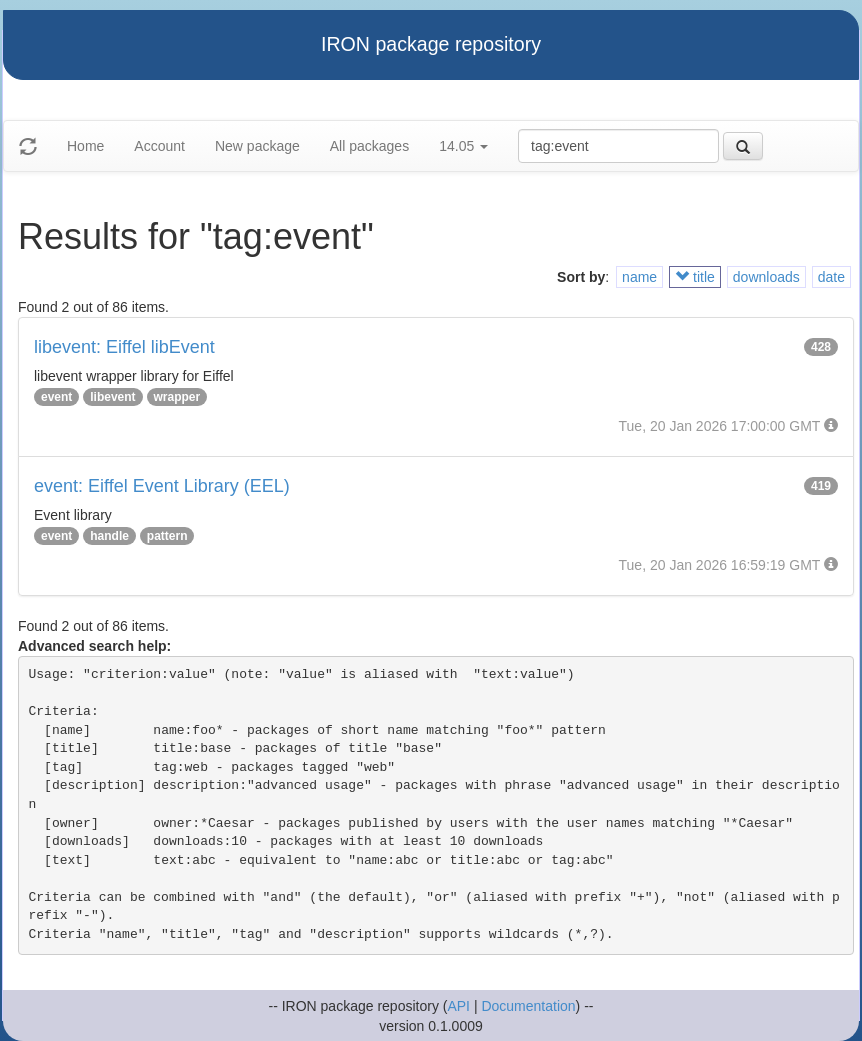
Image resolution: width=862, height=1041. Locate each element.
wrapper (177, 397)
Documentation (528, 1006)
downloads (766, 277)
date (831, 277)
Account (159, 146)
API (458, 1006)
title (695, 277)
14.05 (463, 146)
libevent (112, 397)
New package (257, 146)
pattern (167, 536)
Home (85, 146)
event (56, 397)
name (639, 277)
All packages (369, 146)
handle (109, 536)
